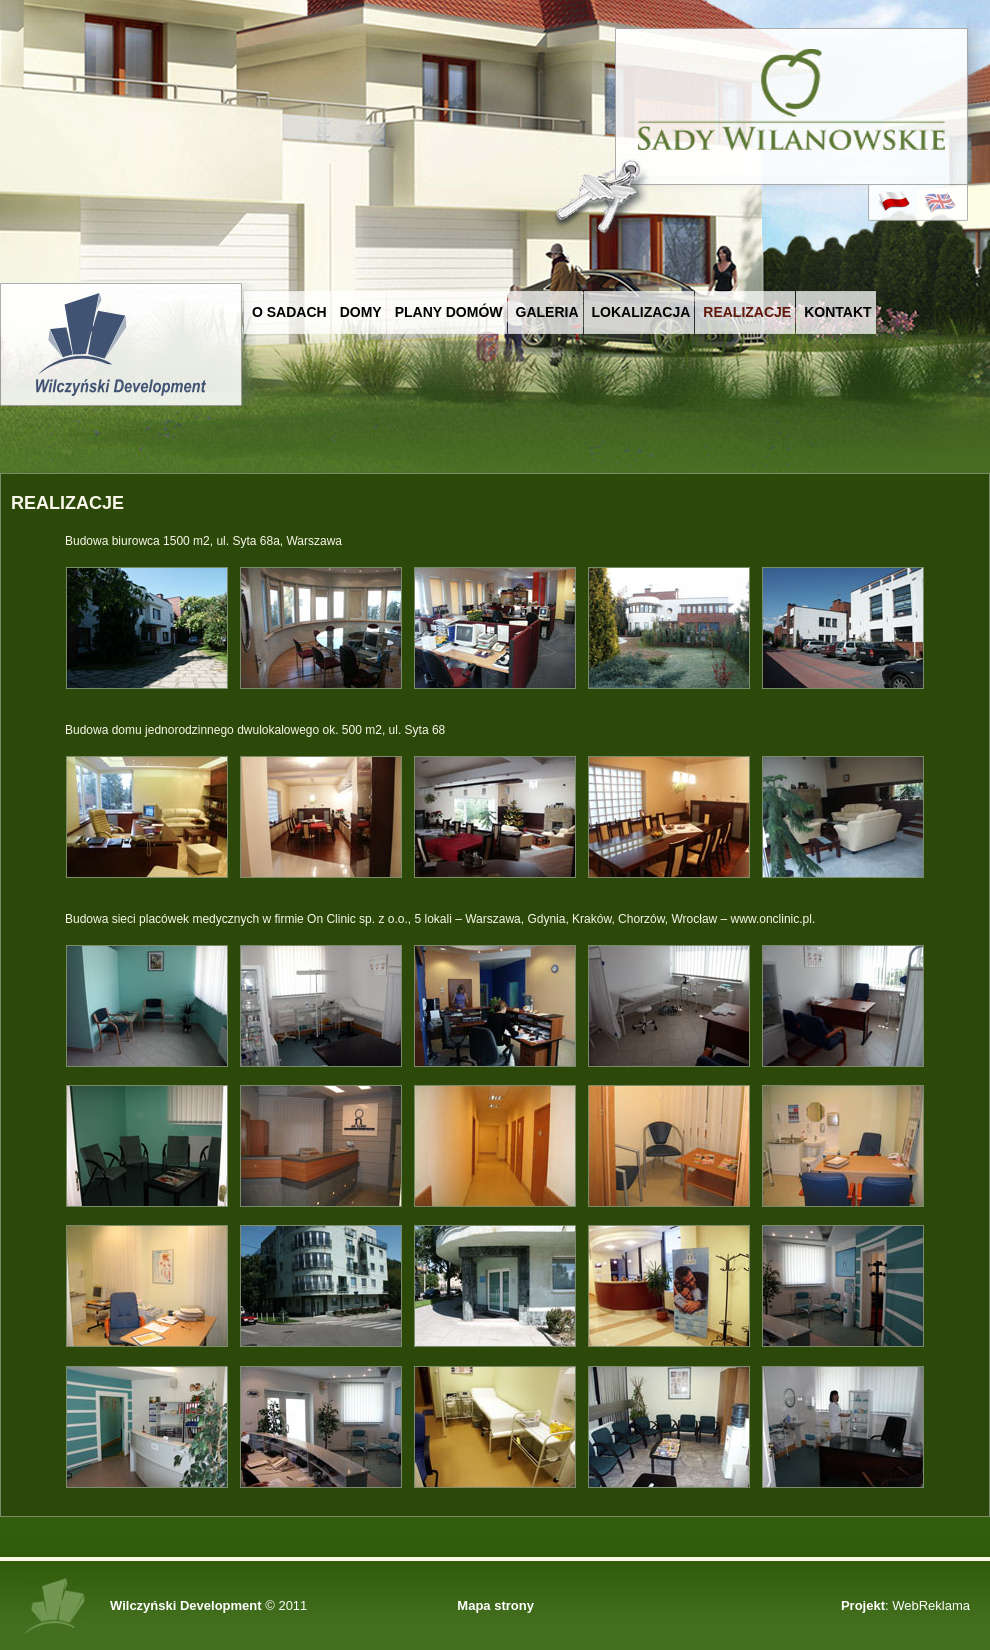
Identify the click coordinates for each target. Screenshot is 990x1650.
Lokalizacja (641, 312)
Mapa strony (495, 1605)
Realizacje (747, 312)
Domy (361, 312)
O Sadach (289, 312)
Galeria (547, 312)
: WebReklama (905, 1605)
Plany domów (449, 312)
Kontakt (837, 312)
